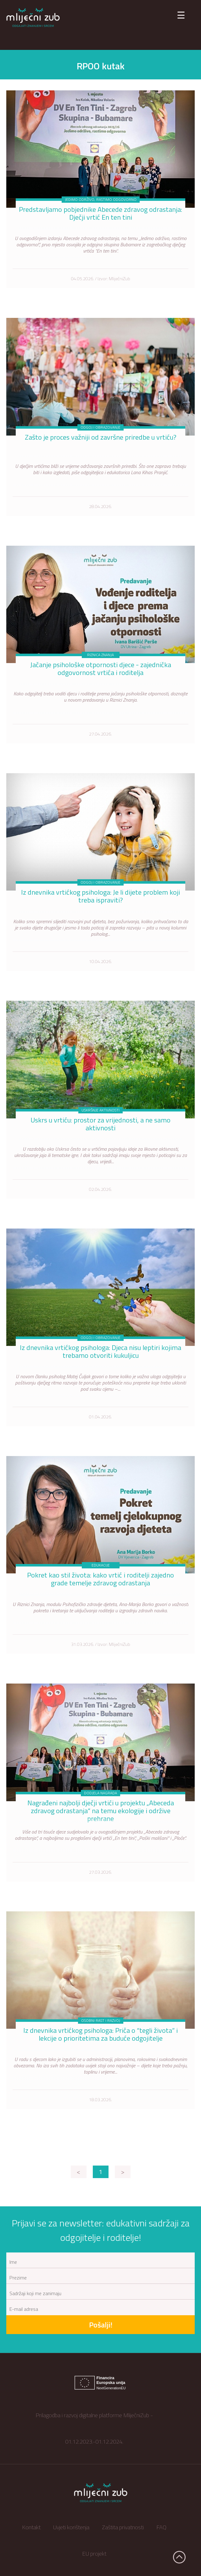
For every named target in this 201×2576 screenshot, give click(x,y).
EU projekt (94, 2553)
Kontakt (31, 2527)
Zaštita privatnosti (123, 2527)
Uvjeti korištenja (71, 2527)
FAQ (161, 2527)
